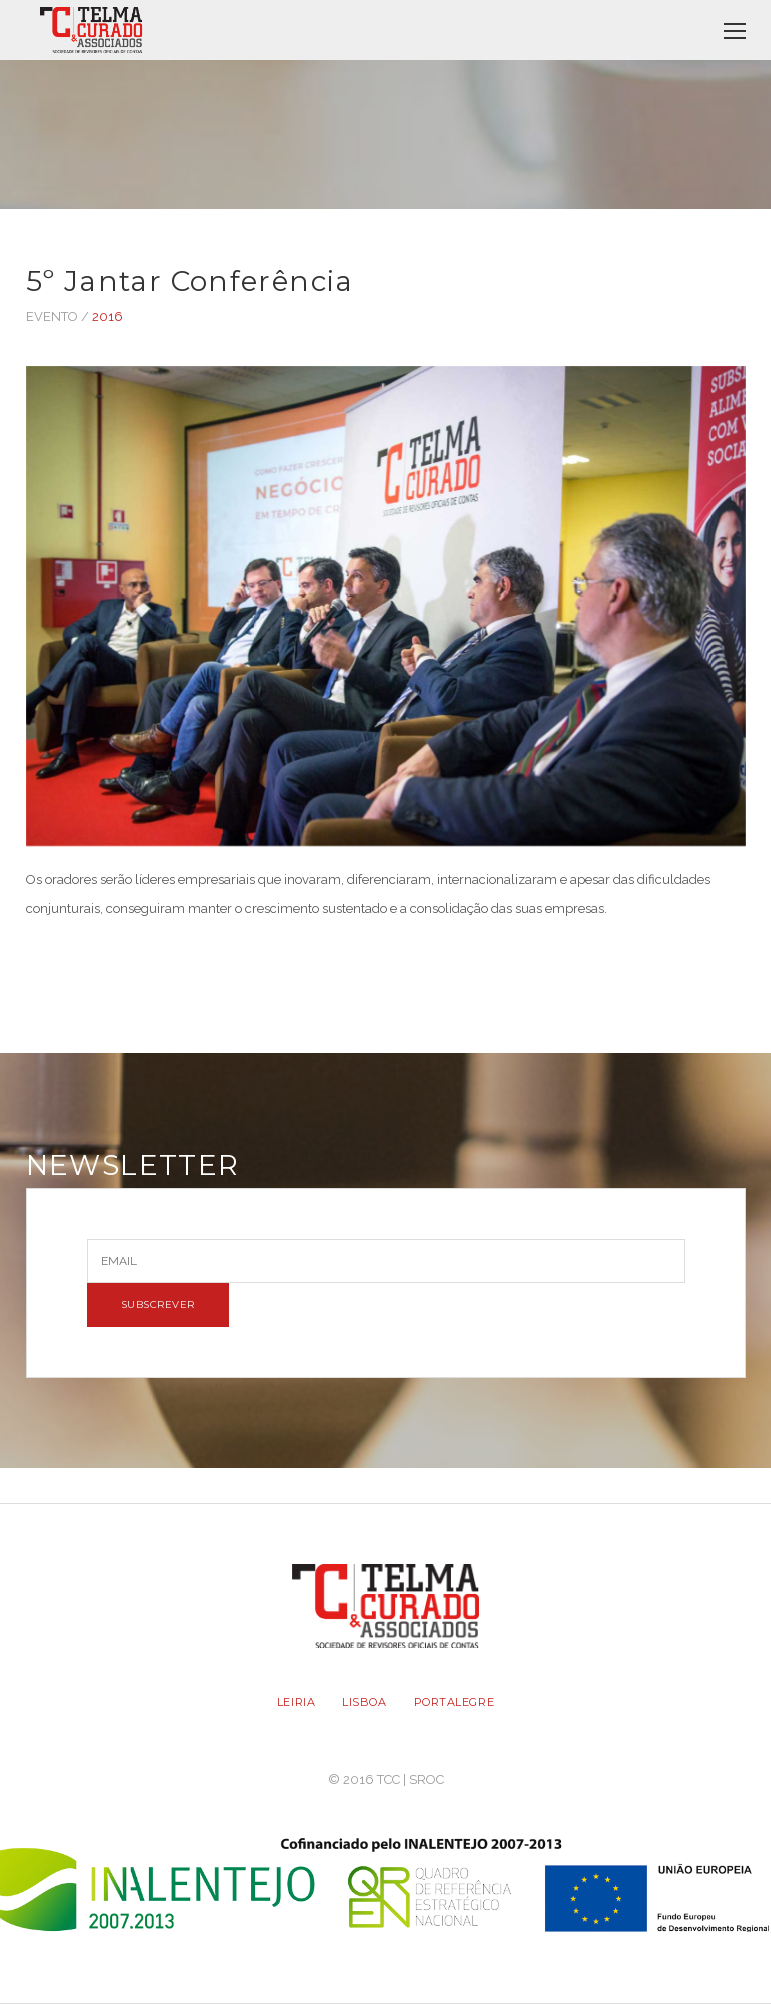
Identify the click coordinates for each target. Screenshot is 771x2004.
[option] (386, 616)
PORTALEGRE (454, 1702)
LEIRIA (296, 1702)
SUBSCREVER (158, 1304)
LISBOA (364, 1702)
